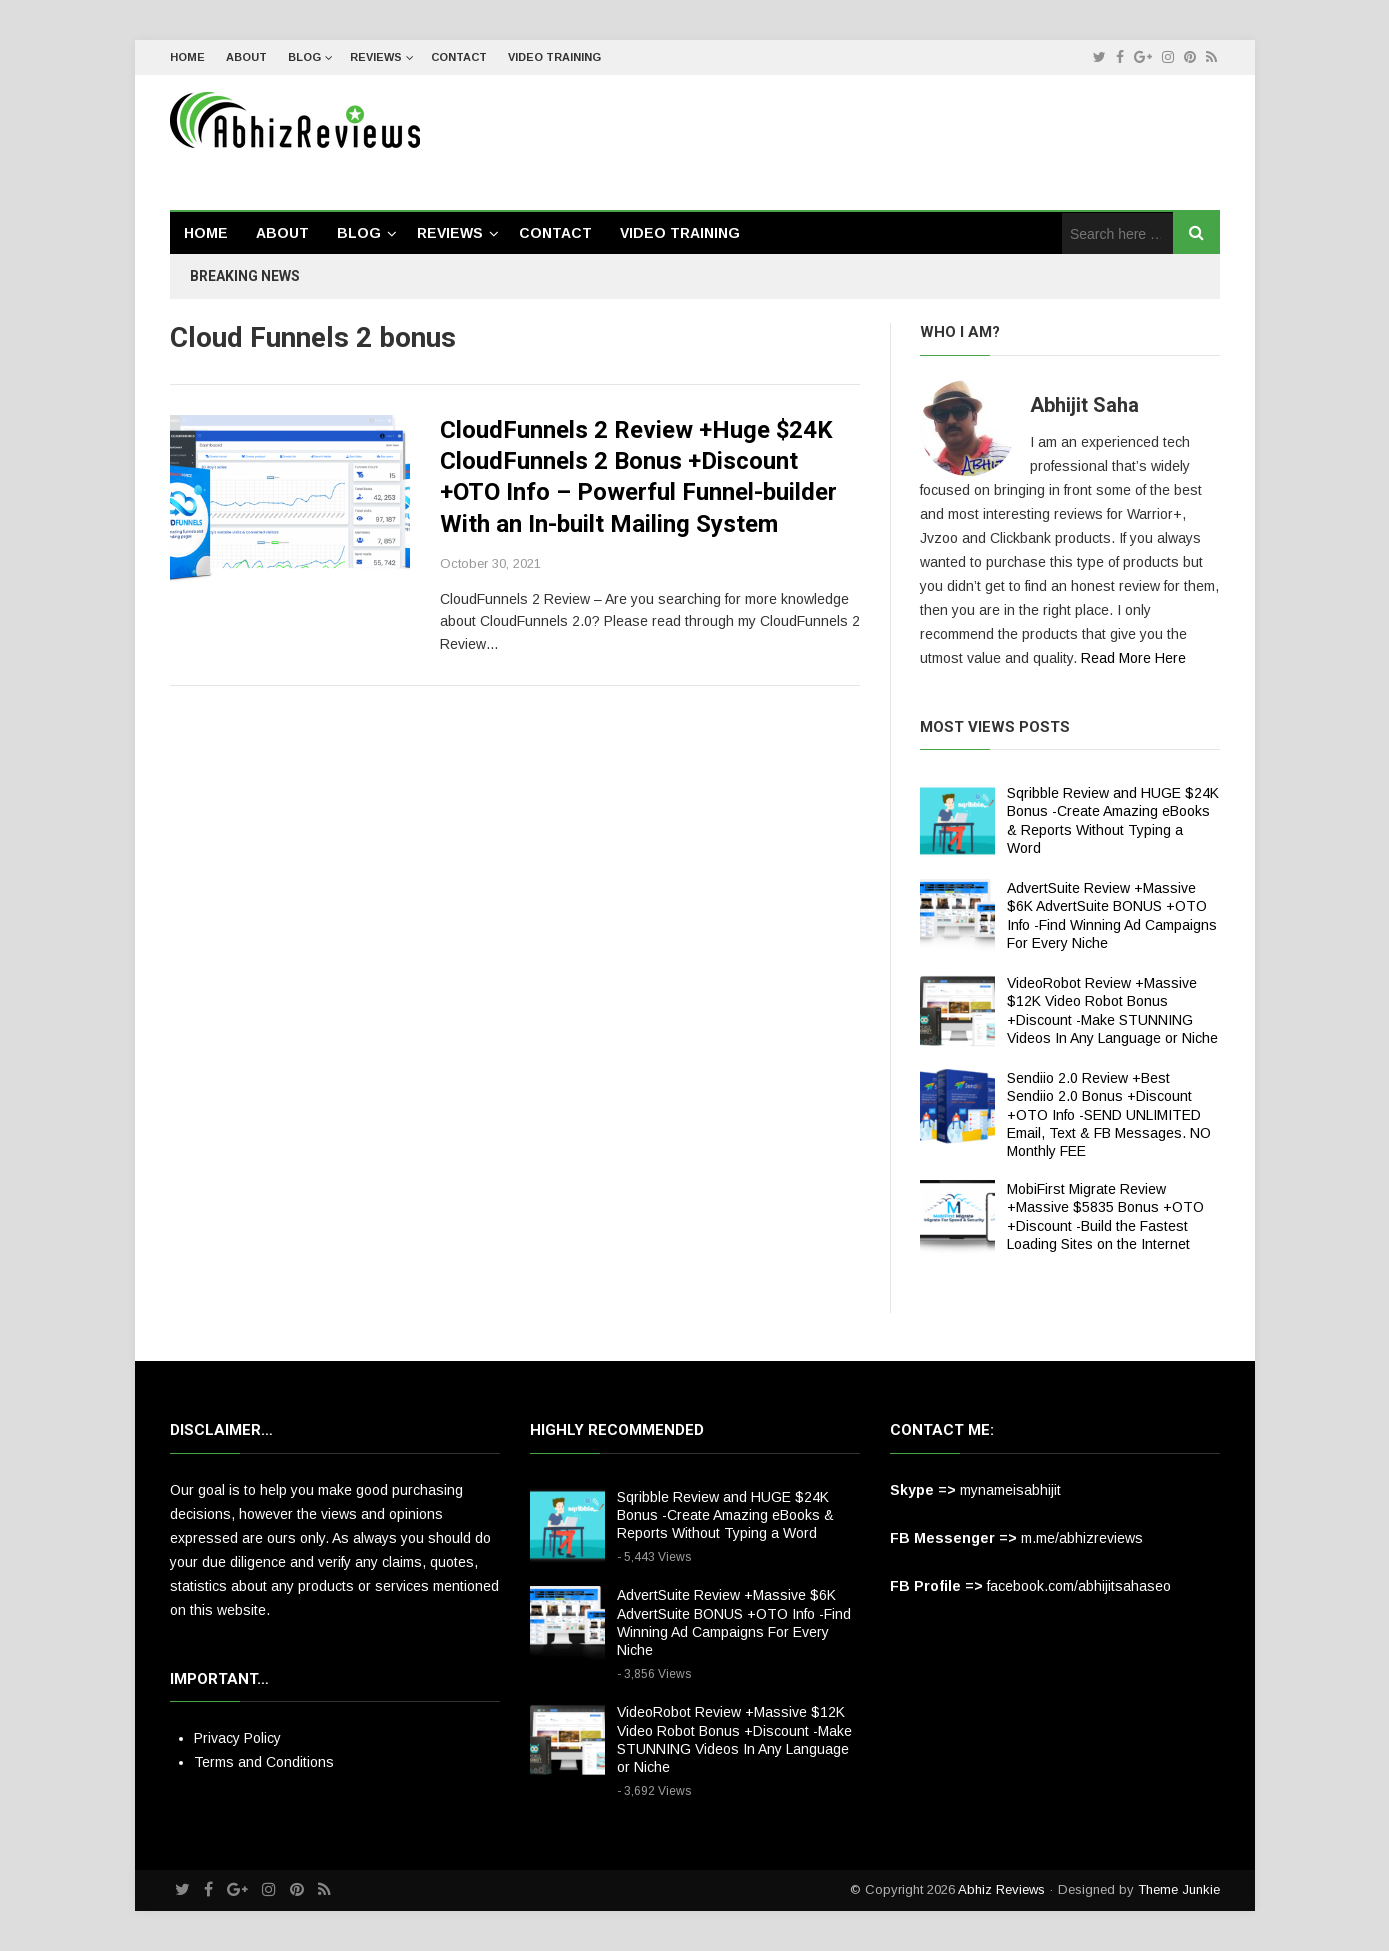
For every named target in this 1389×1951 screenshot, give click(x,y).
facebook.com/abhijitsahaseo (1079, 1586)
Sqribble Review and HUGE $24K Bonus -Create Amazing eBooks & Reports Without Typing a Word (725, 1515)
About (246, 57)
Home (187, 57)
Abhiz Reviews (1001, 1889)
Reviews (376, 57)
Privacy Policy (237, 1738)
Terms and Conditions (264, 1762)
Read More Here (1133, 658)
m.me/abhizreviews (1082, 1538)
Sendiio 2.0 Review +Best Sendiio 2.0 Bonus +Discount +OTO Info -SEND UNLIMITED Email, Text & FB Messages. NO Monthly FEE (1109, 1114)
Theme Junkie (1179, 1889)
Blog (304, 57)
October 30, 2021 (490, 563)
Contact (459, 57)
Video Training (554, 57)
